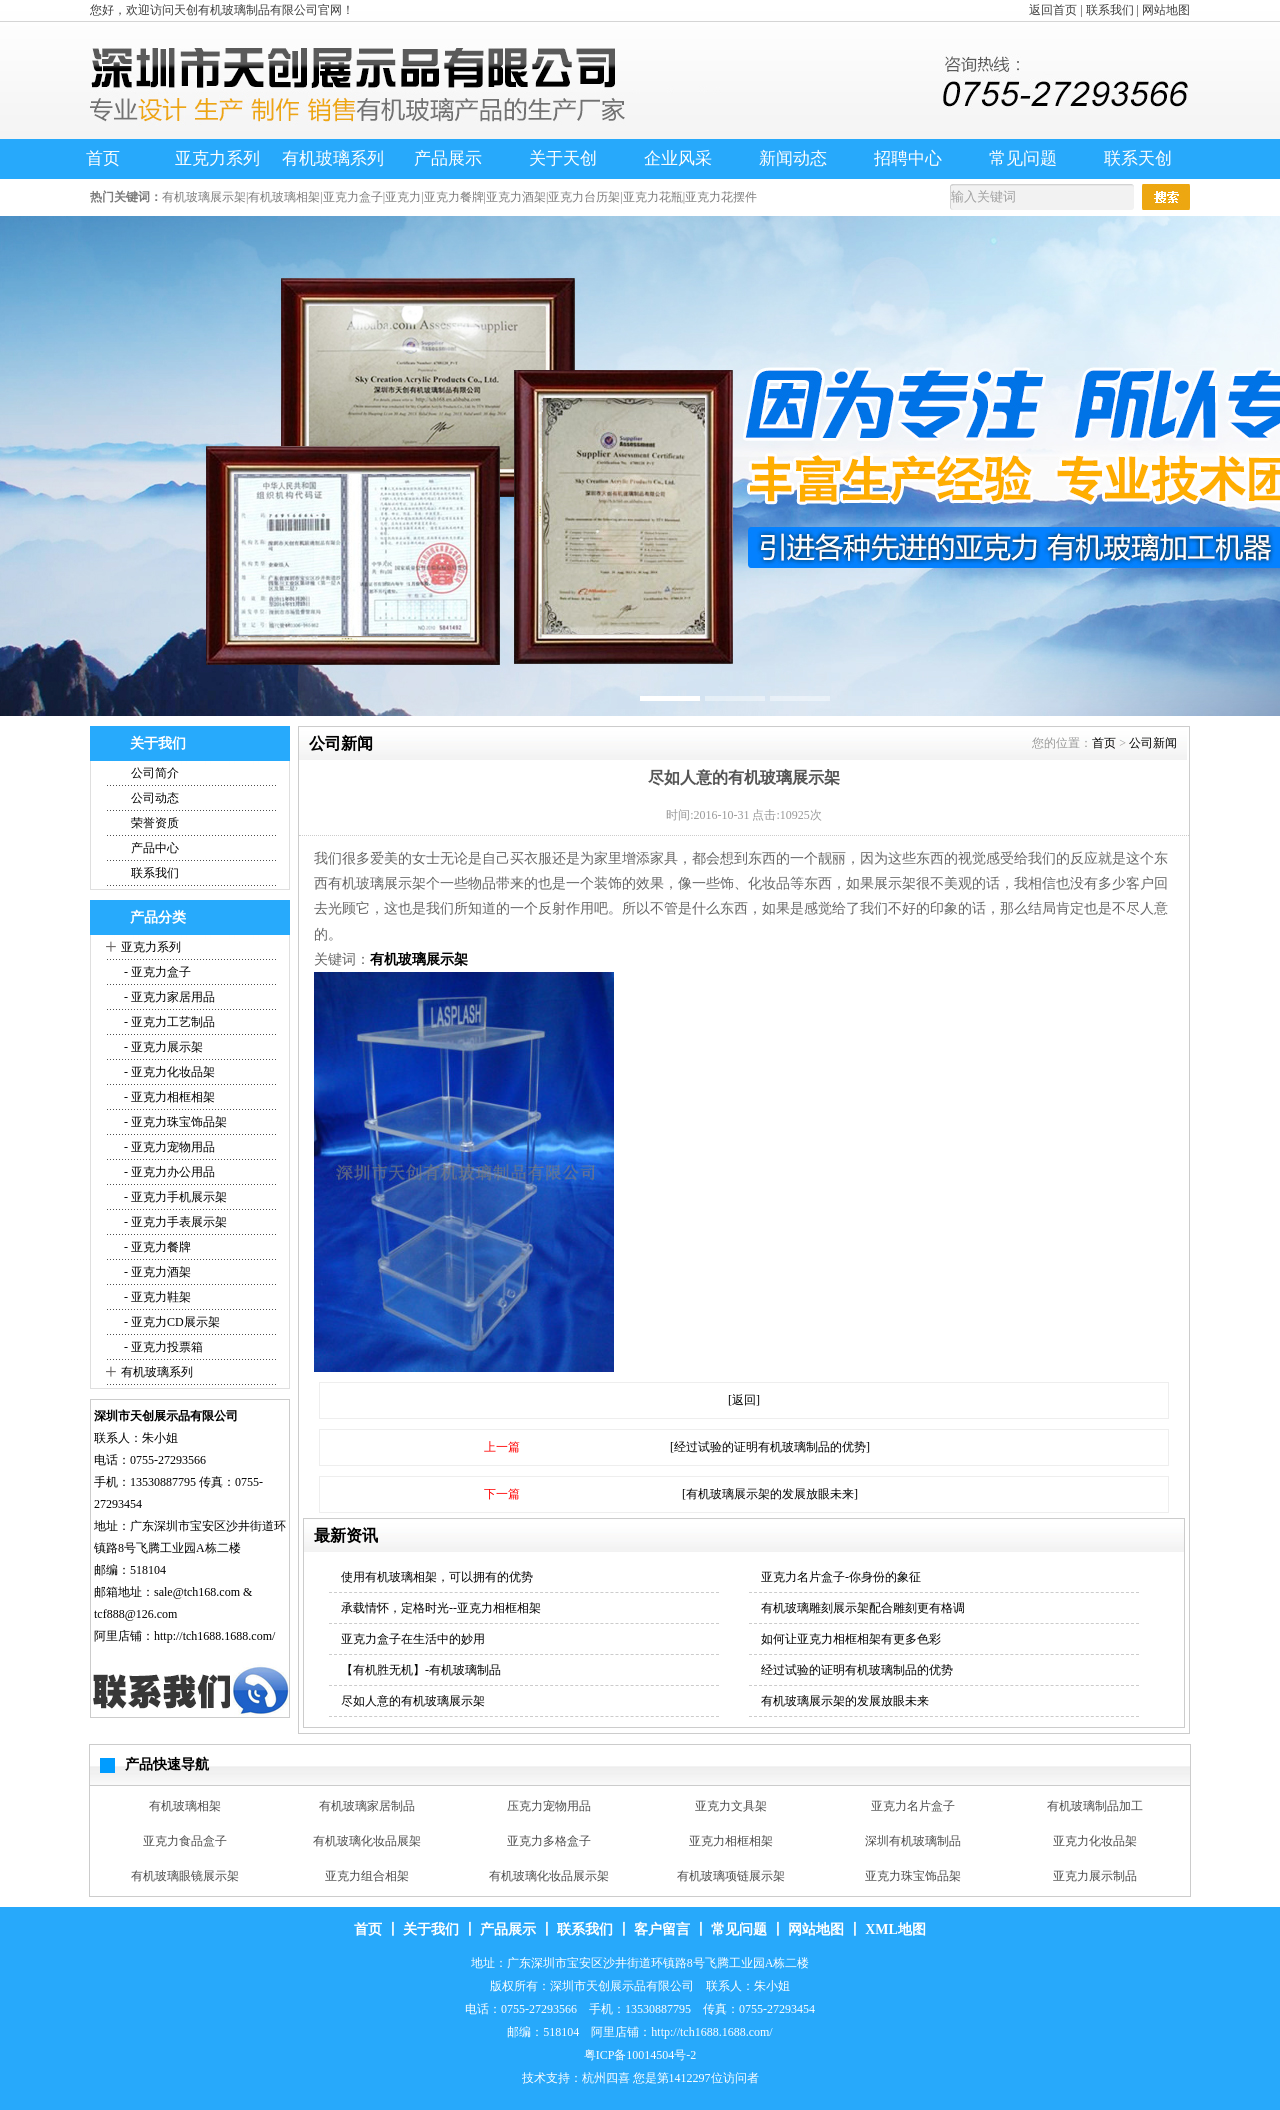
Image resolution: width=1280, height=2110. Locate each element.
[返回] (744, 1400)
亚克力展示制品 (1095, 1876)
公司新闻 (1153, 743)
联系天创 (1138, 158)
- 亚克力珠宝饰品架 (174, 1122)
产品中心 (155, 848)
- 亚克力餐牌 (156, 1247)
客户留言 (662, 1929)
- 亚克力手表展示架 (174, 1222)
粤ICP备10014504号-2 (640, 2055)
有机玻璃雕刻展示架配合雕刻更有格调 (863, 1608)
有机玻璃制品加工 (1095, 1806)
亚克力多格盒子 (549, 1841)
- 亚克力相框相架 (168, 1097)
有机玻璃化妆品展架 (367, 1841)
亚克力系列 (217, 158)
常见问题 (1023, 158)
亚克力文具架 (731, 1806)
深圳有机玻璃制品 (913, 1841)
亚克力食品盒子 (185, 1841)
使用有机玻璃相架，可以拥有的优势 (437, 1577)
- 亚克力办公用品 (168, 1172)
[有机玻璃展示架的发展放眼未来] (770, 1494)
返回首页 (1053, 10)
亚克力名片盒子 (913, 1806)
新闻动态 (793, 158)
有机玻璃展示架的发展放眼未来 (845, 1701)
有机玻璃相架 (185, 1806)
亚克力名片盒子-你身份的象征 (841, 1577)
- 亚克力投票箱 (162, 1347)
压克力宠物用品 (549, 1806)
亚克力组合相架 (367, 1876)
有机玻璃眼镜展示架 (185, 1876)
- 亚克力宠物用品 (168, 1147)
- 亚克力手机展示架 (174, 1197)
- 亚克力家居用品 (168, 997)
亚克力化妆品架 (1095, 1841)
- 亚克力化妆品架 (168, 1072)
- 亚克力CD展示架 (170, 1322)
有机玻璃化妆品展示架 (549, 1876)
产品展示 (448, 158)
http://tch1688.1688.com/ (214, 1636)
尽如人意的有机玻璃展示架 (413, 1701)
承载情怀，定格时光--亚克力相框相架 (441, 1608)
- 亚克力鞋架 (156, 1297)
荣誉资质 (155, 823)
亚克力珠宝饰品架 (913, 1876)
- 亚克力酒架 (156, 1272)
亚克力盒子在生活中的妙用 (413, 1639)
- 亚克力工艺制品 (168, 1022)
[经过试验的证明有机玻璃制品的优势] (770, 1447)
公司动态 (155, 798)
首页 (103, 158)
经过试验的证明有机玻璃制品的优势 (857, 1670)
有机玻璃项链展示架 (731, 1876)
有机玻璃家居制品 (367, 1806)
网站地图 (1166, 10)
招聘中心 (908, 158)
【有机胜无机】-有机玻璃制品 (421, 1670)
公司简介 (155, 773)
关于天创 (563, 158)
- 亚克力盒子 (156, 972)
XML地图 (895, 1929)
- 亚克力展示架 (162, 1047)
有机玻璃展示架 (419, 959)
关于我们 (431, 1929)
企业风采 (678, 158)
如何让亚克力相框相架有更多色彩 (851, 1639)
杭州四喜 (606, 2078)
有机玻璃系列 (333, 158)
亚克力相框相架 (731, 1841)
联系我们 (1110, 10)
